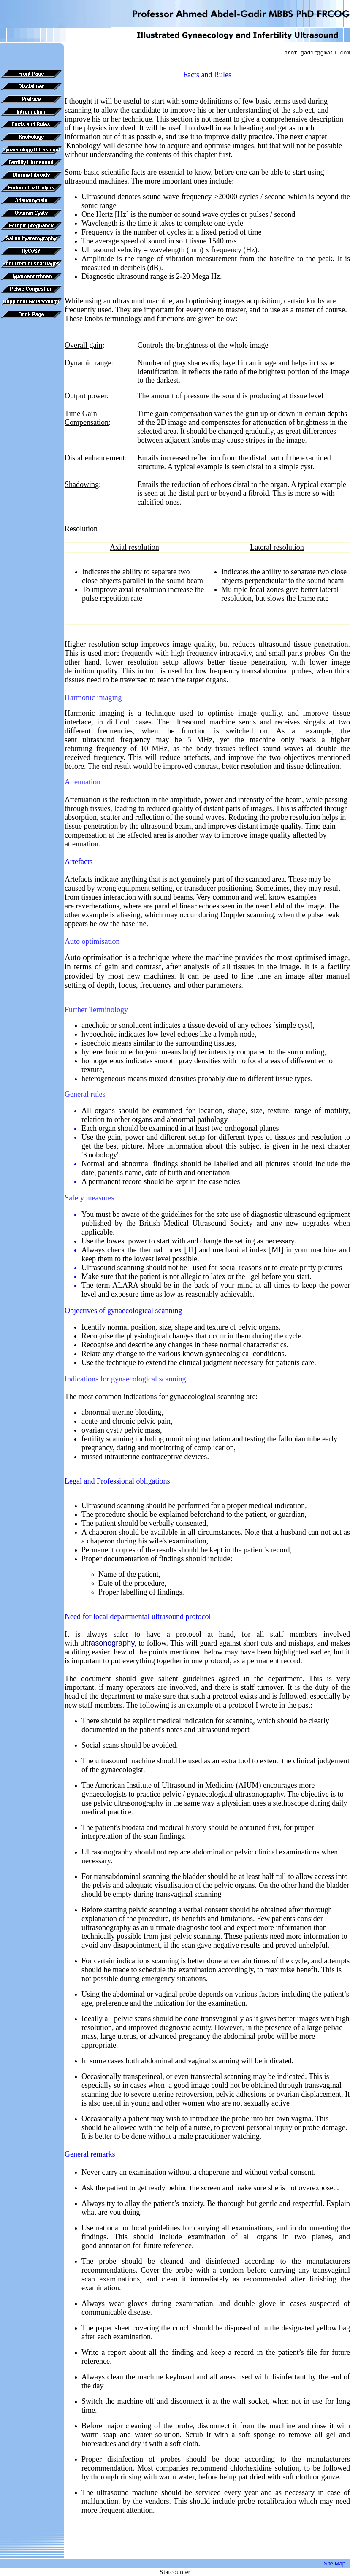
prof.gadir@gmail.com (317, 53)
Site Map (334, 2563)
